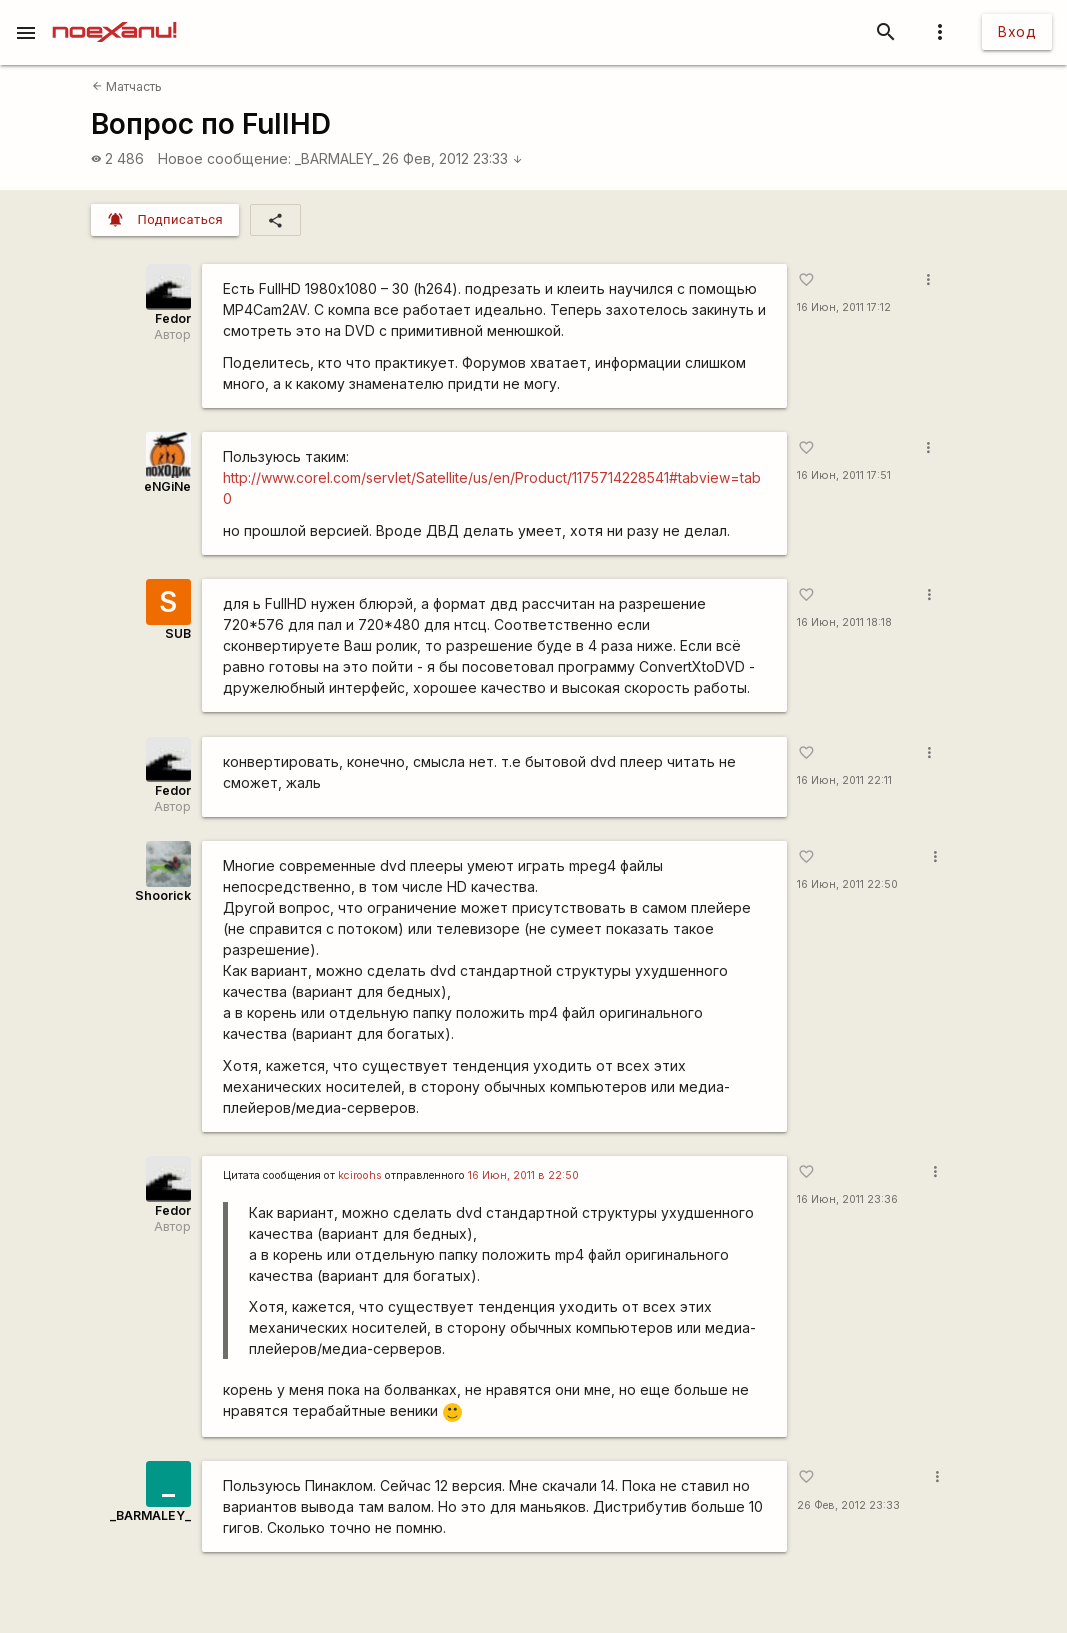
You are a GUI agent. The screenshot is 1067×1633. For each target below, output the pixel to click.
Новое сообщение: (224, 158)
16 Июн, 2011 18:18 (844, 622)
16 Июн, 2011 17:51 (844, 475)
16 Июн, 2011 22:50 (847, 884)
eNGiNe (167, 486)
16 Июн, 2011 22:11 (844, 780)
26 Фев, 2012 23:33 (452, 158)
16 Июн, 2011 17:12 (844, 307)
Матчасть (127, 86)
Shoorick (163, 895)
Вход (1017, 31)
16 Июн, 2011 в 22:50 (523, 1175)
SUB (178, 633)
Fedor (173, 318)
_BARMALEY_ (337, 158)
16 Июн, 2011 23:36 (847, 1199)
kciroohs (360, 1175)
